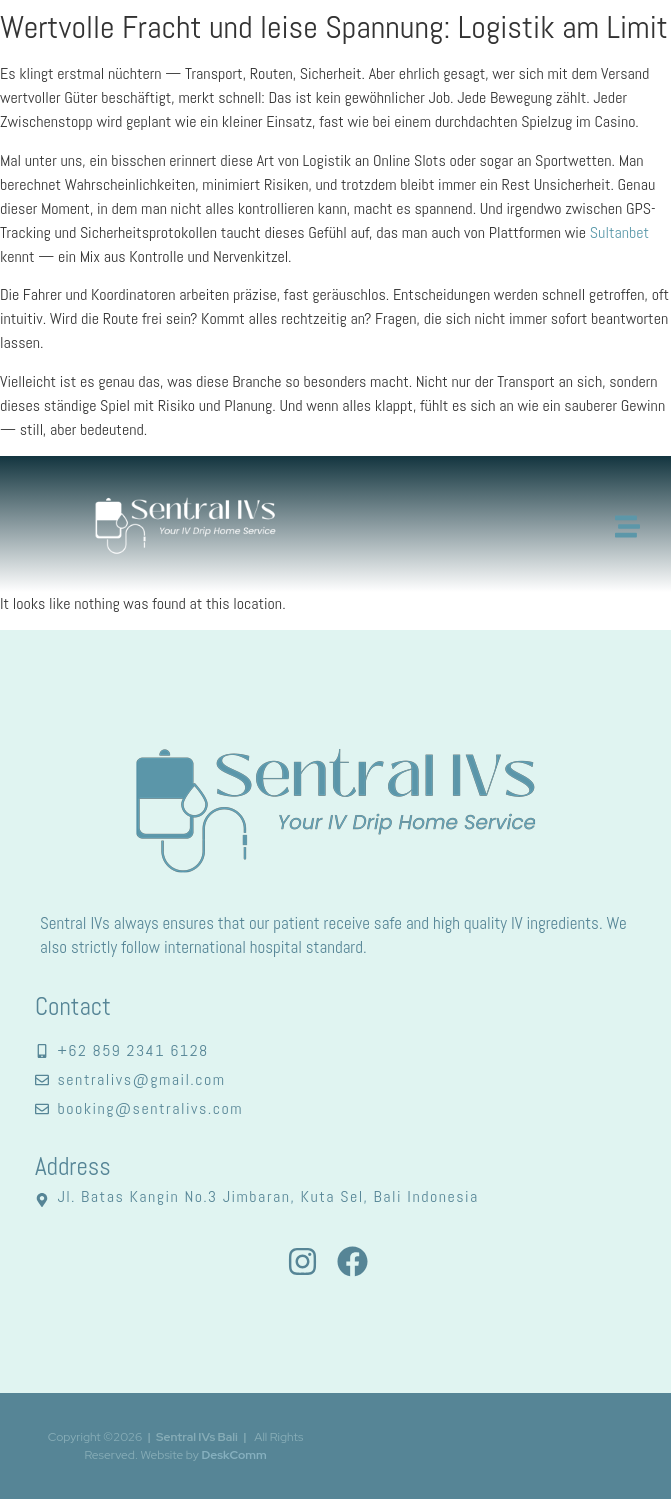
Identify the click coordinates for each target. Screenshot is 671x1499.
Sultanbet (619, 232)
